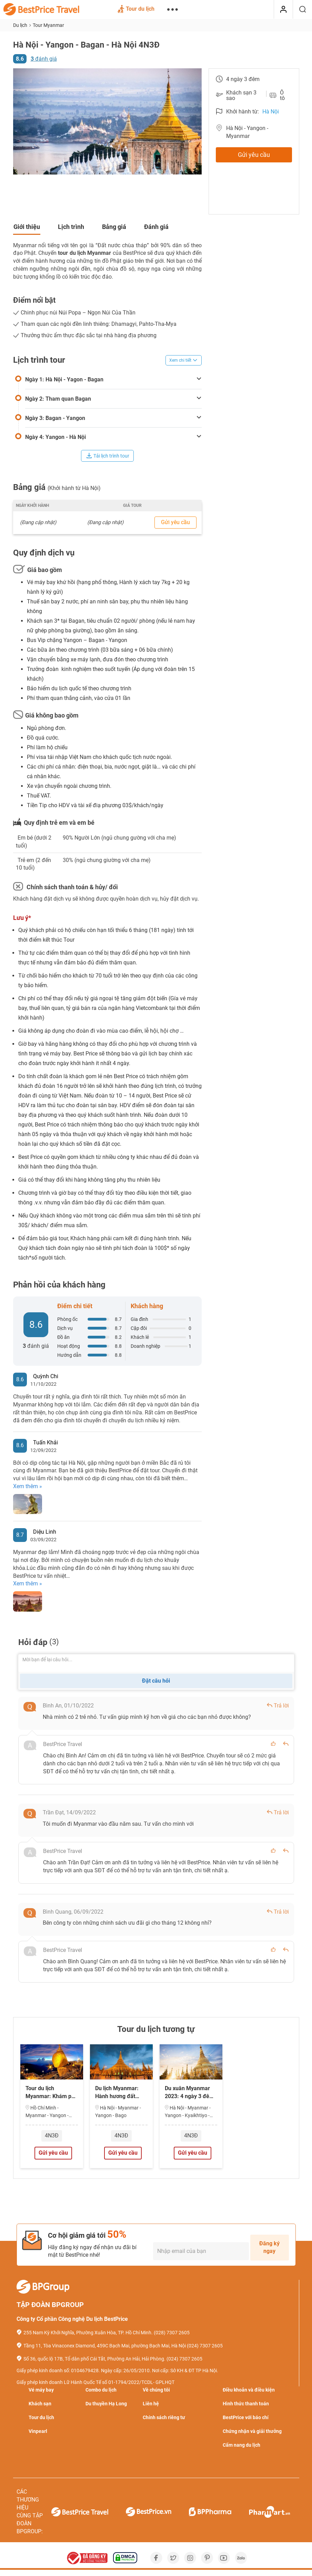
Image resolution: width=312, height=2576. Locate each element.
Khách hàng (147, 1306)
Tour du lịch (136, 10)
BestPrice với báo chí (246, 2417)
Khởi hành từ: (242, 111)
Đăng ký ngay (269, 2247)
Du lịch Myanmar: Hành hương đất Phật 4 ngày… (117, 2093)
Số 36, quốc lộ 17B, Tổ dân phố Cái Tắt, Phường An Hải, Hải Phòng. (94, 2359)
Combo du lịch (101, 2390)
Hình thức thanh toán (246, 2403)
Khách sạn (40, 2403)
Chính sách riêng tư (164, 2417)
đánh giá (44, 59)
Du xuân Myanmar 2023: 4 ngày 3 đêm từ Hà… (189, 2093)
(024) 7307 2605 (205, 2345)
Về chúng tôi (156, 2390)
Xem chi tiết (183, 360)
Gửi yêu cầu (254, 154)
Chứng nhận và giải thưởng (252, 2431)
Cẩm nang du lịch (241, 2445)
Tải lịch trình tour (108, 456)
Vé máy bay (41, 2390)
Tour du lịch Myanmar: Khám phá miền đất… (52, 2093)
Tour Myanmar (48, 25)
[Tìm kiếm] (302, 9)
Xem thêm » (27, 1486)
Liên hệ (151, 2403)
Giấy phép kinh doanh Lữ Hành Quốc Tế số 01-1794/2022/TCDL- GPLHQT (95, 2382)
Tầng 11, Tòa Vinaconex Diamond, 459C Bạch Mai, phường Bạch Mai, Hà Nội (104, 2345)
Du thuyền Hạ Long (106, 2403)
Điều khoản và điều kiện (249, 2390)
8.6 (20, 59)
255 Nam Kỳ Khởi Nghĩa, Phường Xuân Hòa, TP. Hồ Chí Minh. (88, 2332)
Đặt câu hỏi (156, 1680)
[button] (19, 121)
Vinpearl (38, 2431)
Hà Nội (270, 111)
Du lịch (20, 25)
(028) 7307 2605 (172, 2332)
